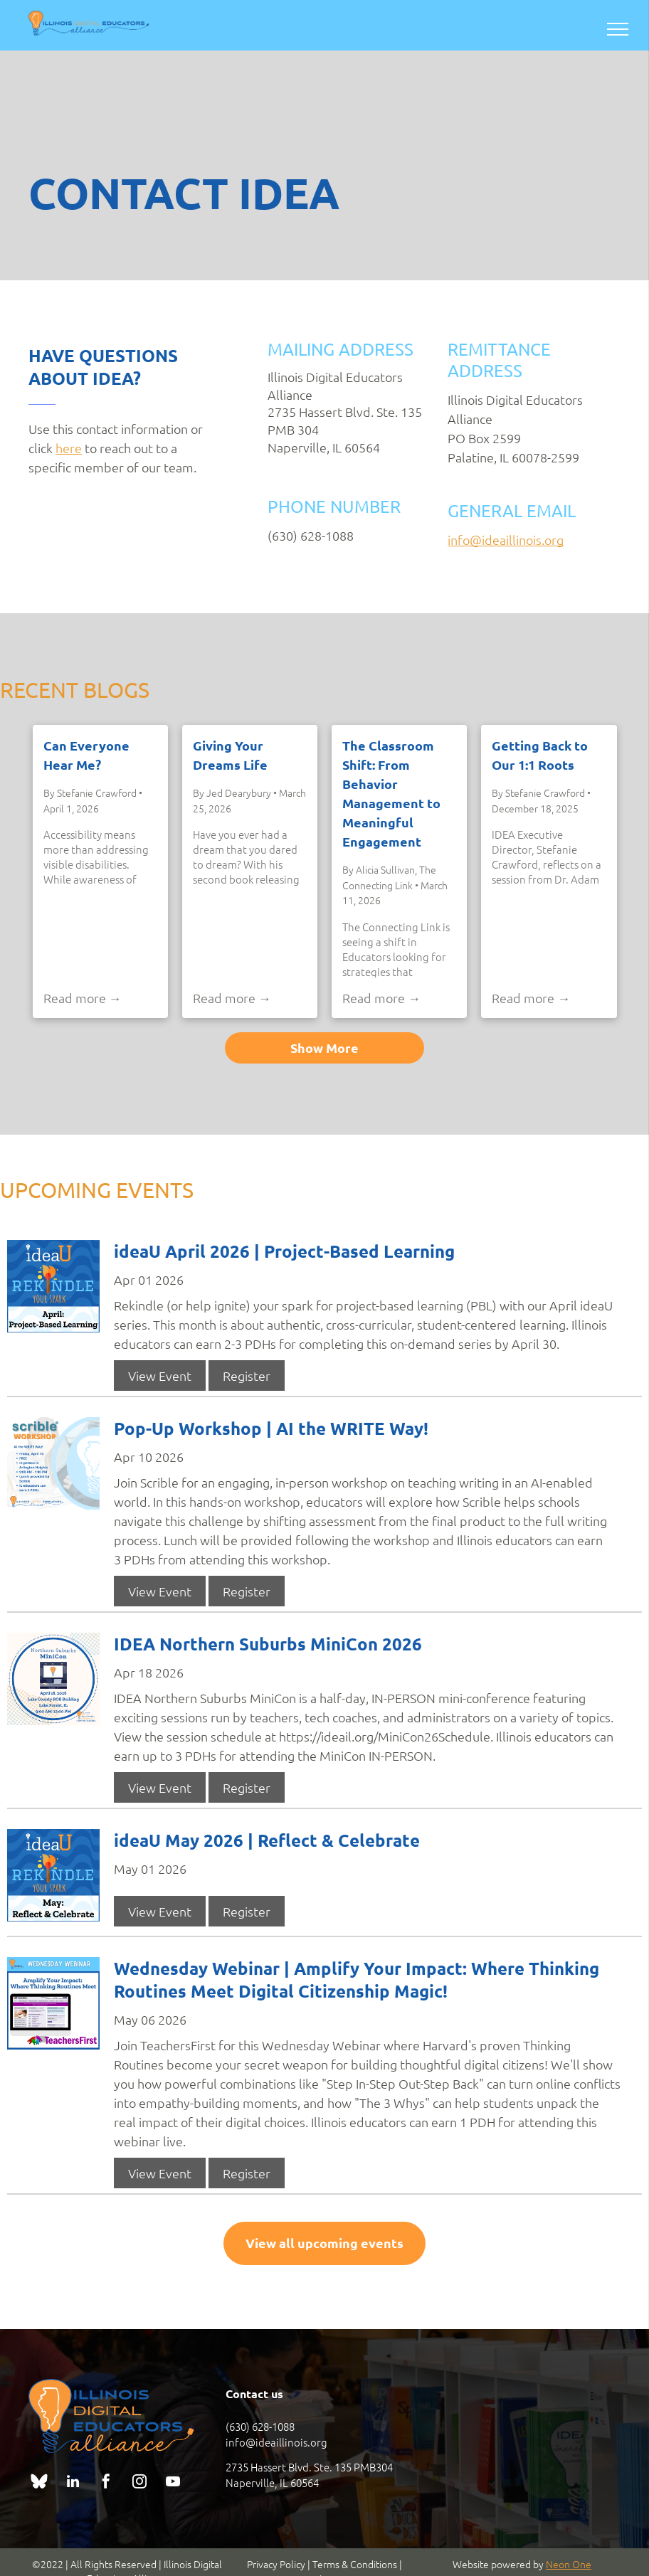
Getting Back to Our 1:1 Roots (540, 755)
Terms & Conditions (354, 2564)
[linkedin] (72, 2483)
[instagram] (139, 2483)
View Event (159, 1375)
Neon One (568, 2564)
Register (246, 1375)
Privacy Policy (276, 2564)
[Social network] (39, 2483)
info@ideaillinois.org (506, 539)
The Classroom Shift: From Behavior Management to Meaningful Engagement (391, 793)
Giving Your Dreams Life (230, 755)
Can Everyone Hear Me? (86, 755)
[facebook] (106, 2483)
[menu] (617, 29)
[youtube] (173, 2483)
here (69, 448)
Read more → (82, 998)
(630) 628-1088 (260, 2426)
